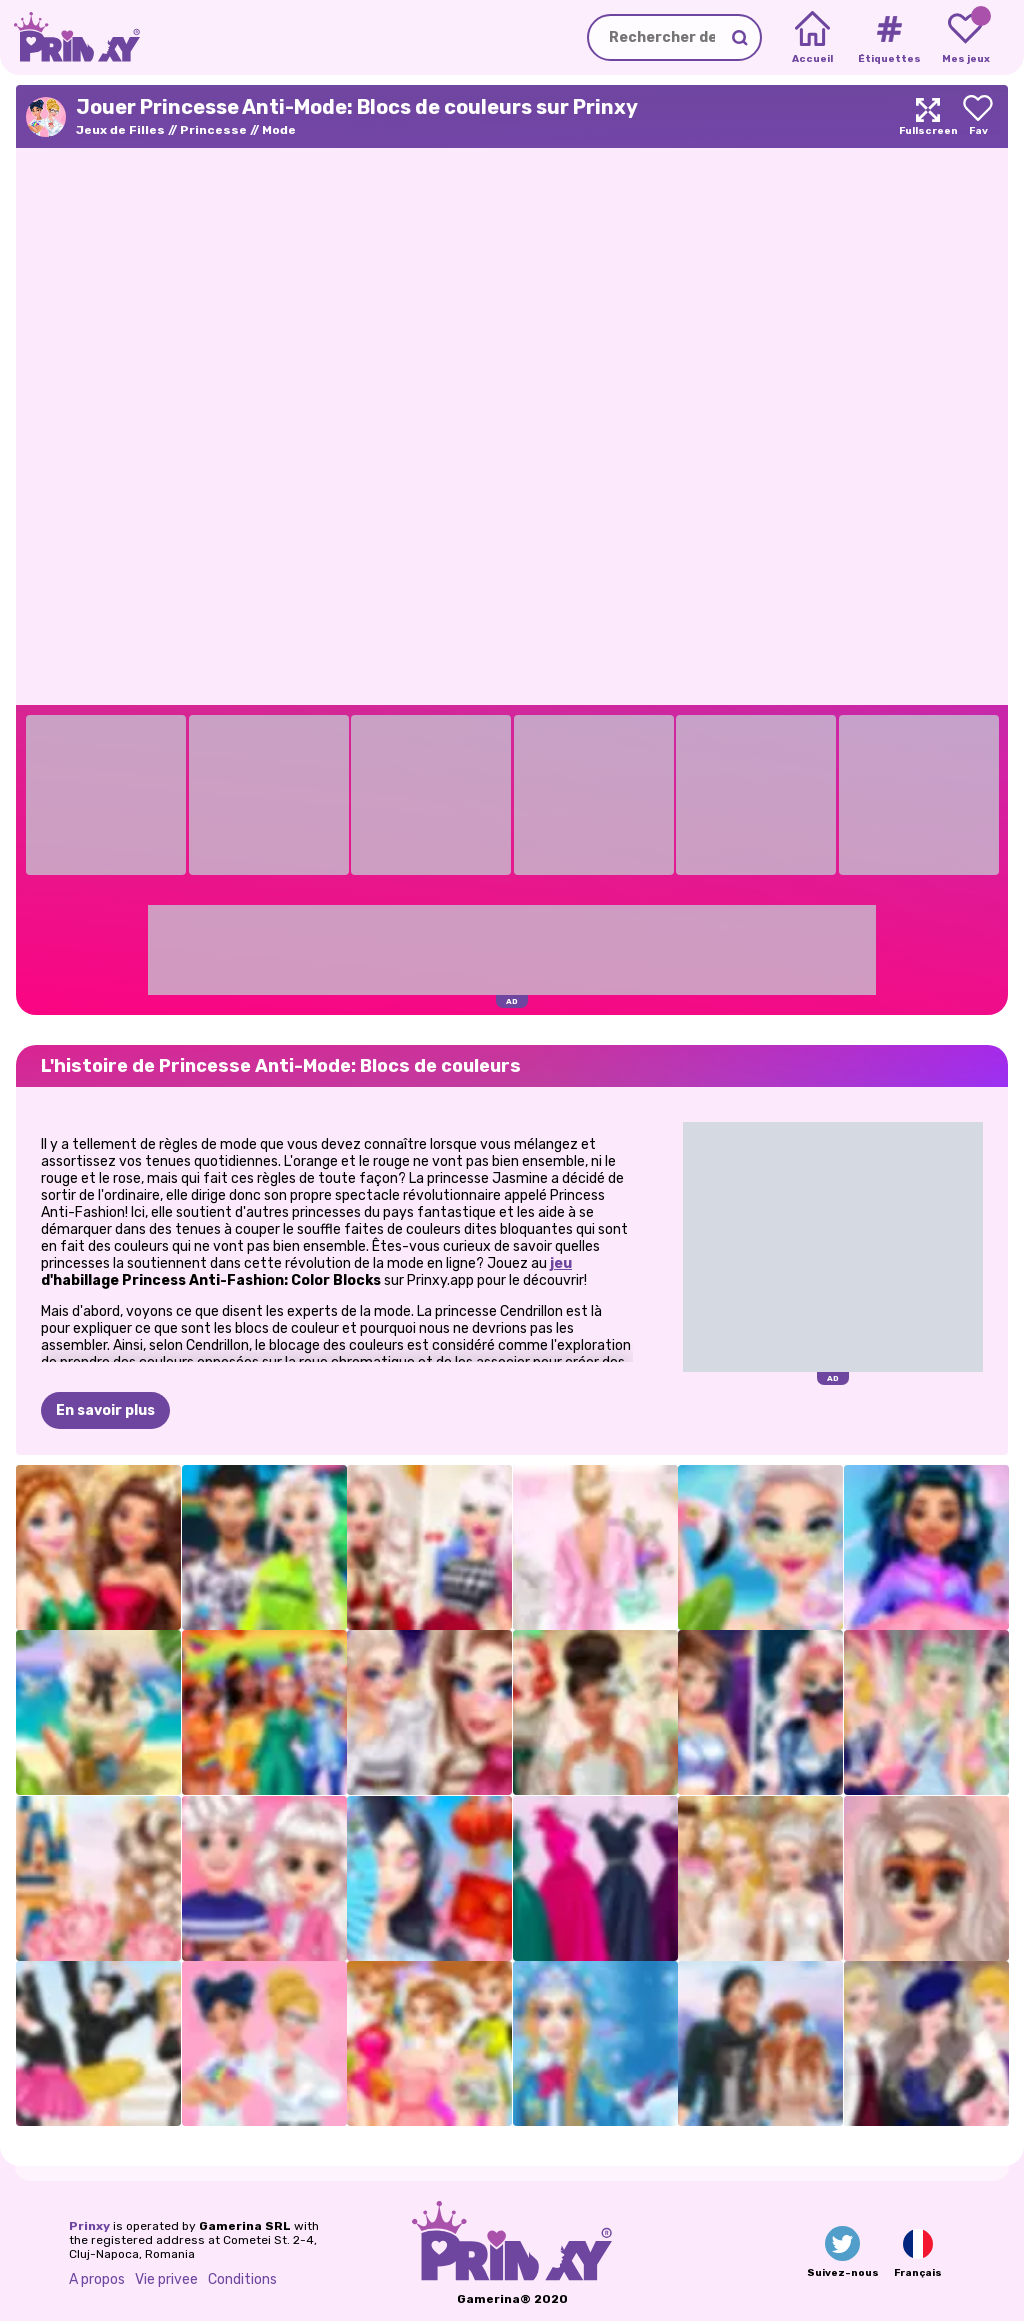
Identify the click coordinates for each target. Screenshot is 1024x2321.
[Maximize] (928, 116)
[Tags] (888, 38)
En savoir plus (105, 1410)
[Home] (812, 38)
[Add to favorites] (978, 116)
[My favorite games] (965, 38)
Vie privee (166, 2279)
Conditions (242, 2279)
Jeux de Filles (120, 130)
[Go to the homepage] (70, 37)
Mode (279, 130)
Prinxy (89, 2226)
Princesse (213, 130)
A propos (97, 2279)
